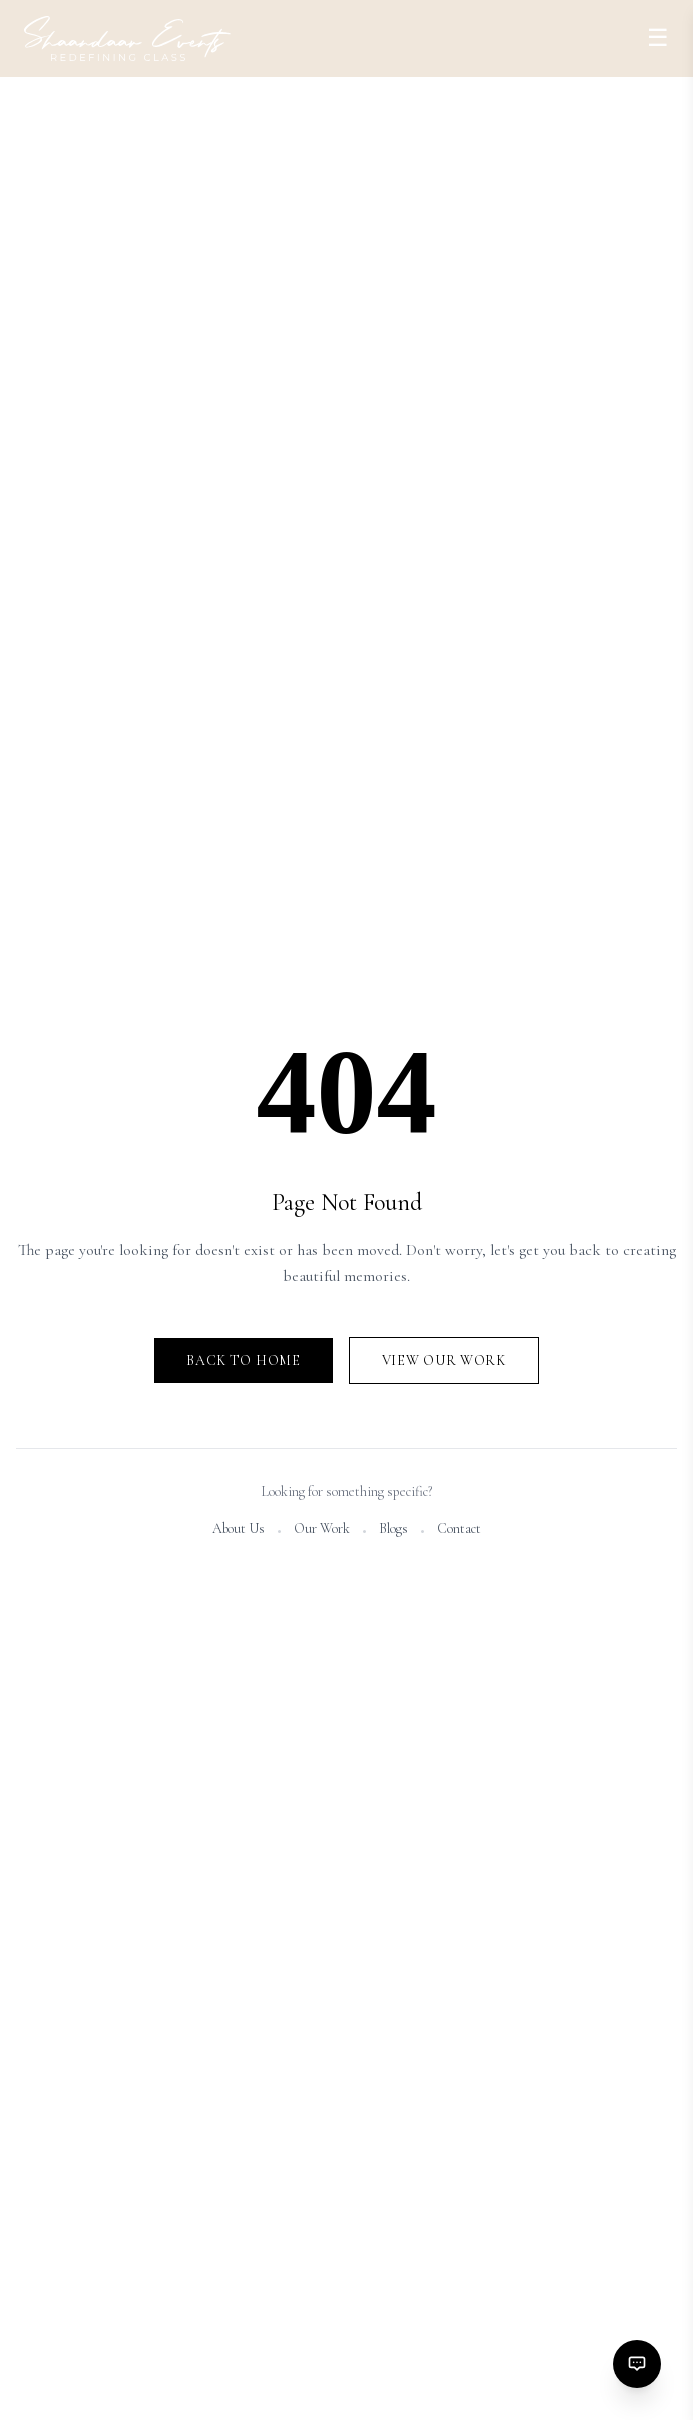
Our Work (322, 1528)
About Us (238, 1528)
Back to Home (243, 1360)
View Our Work (444, 1360)
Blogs (393, 1528)
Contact (459, 1528)
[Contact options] (637, 2364)
